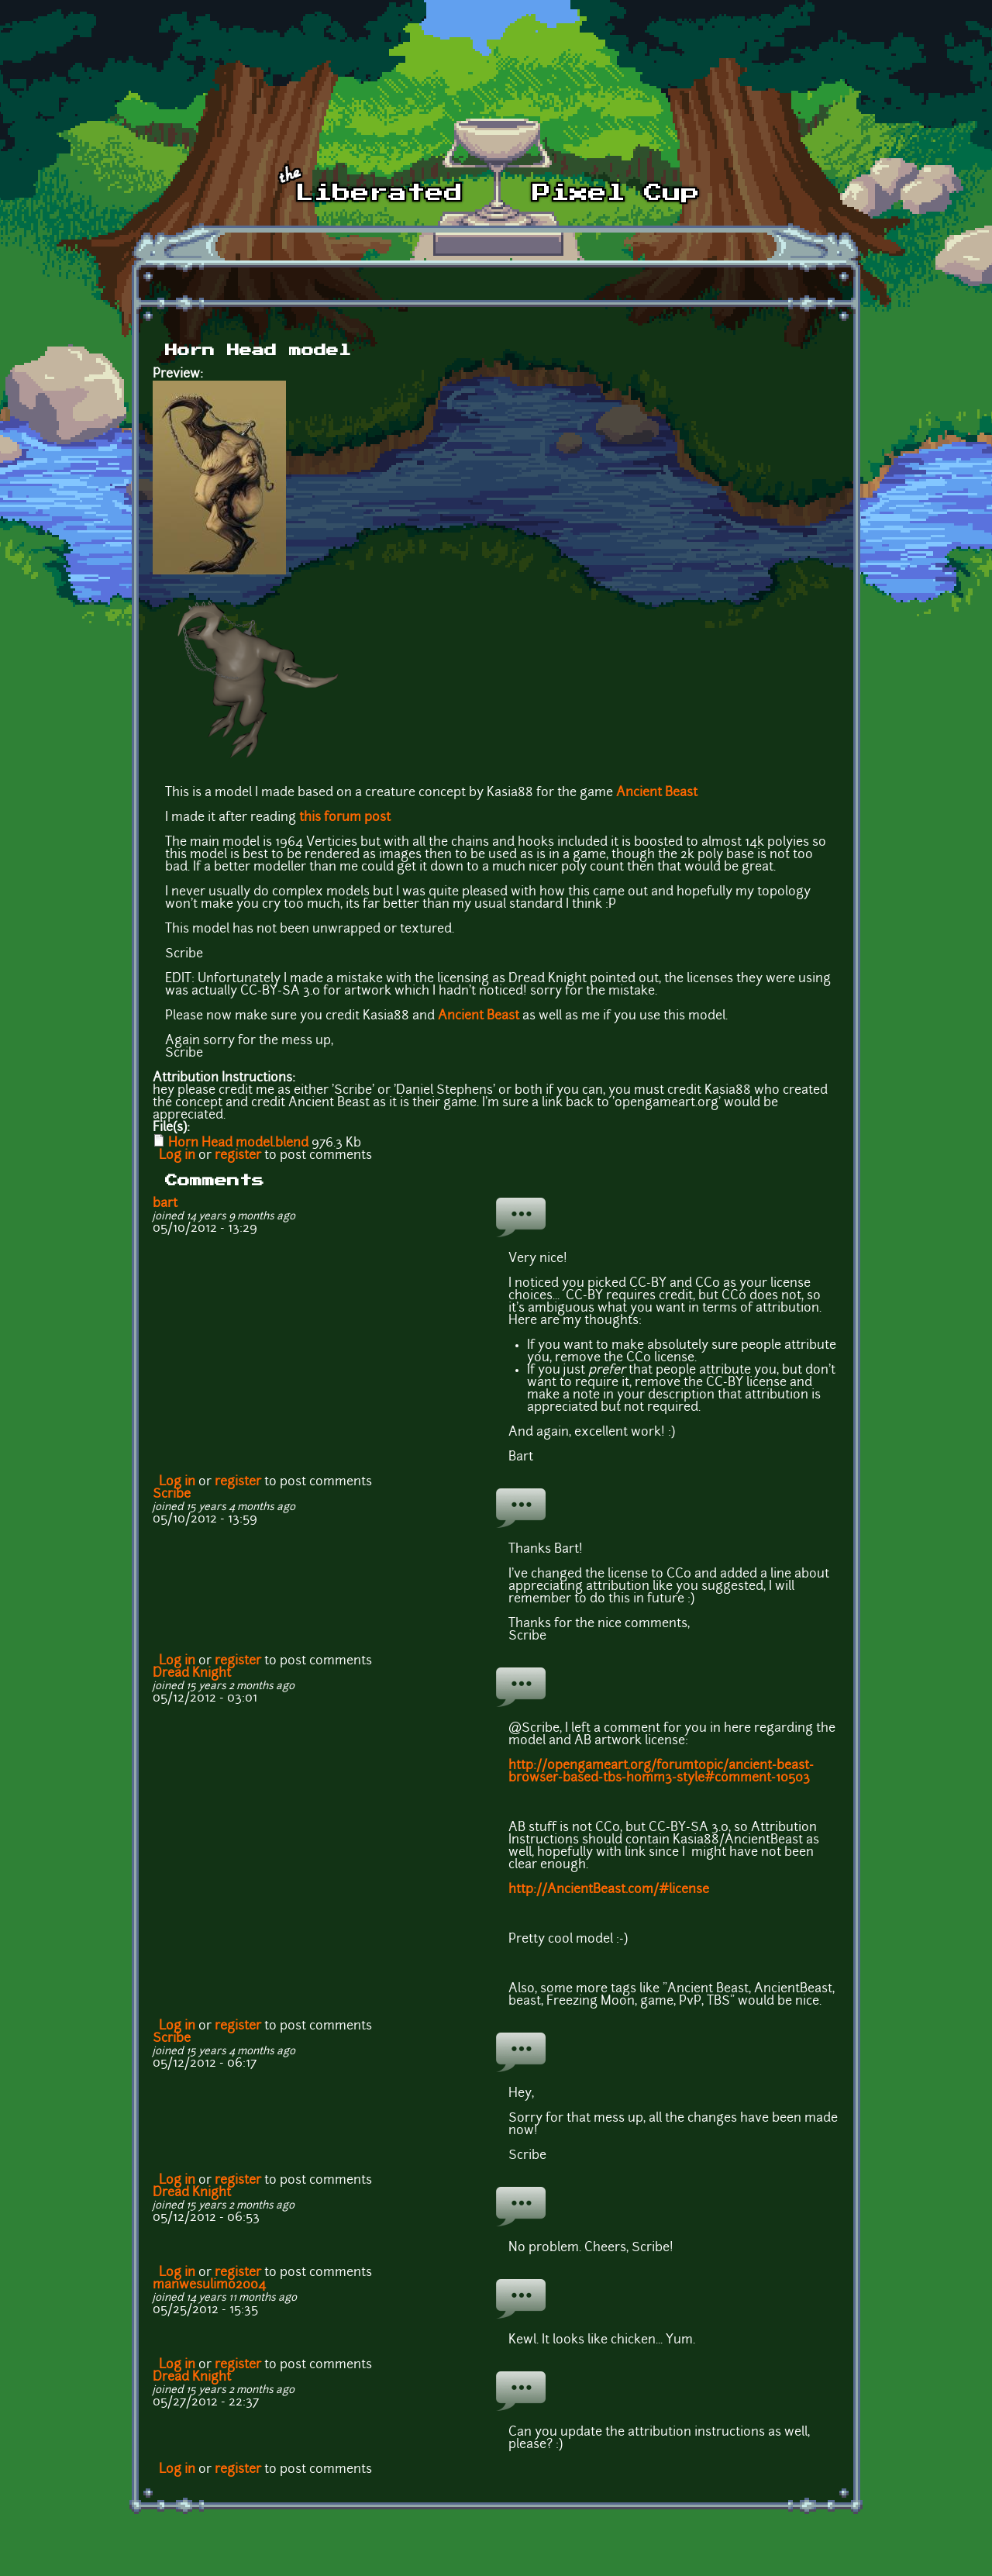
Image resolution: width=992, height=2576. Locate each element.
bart (165, 1204)
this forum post (345, 818)
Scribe (172, 1494)
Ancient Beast (657, 793)
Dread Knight (192, 1673)
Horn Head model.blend (238, 1143)
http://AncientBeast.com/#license (608, 1890)
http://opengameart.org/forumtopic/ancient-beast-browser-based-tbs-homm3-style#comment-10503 (661, 1772)
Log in (177, 1156)
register (238, 1156)
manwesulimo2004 (209, 2285)
